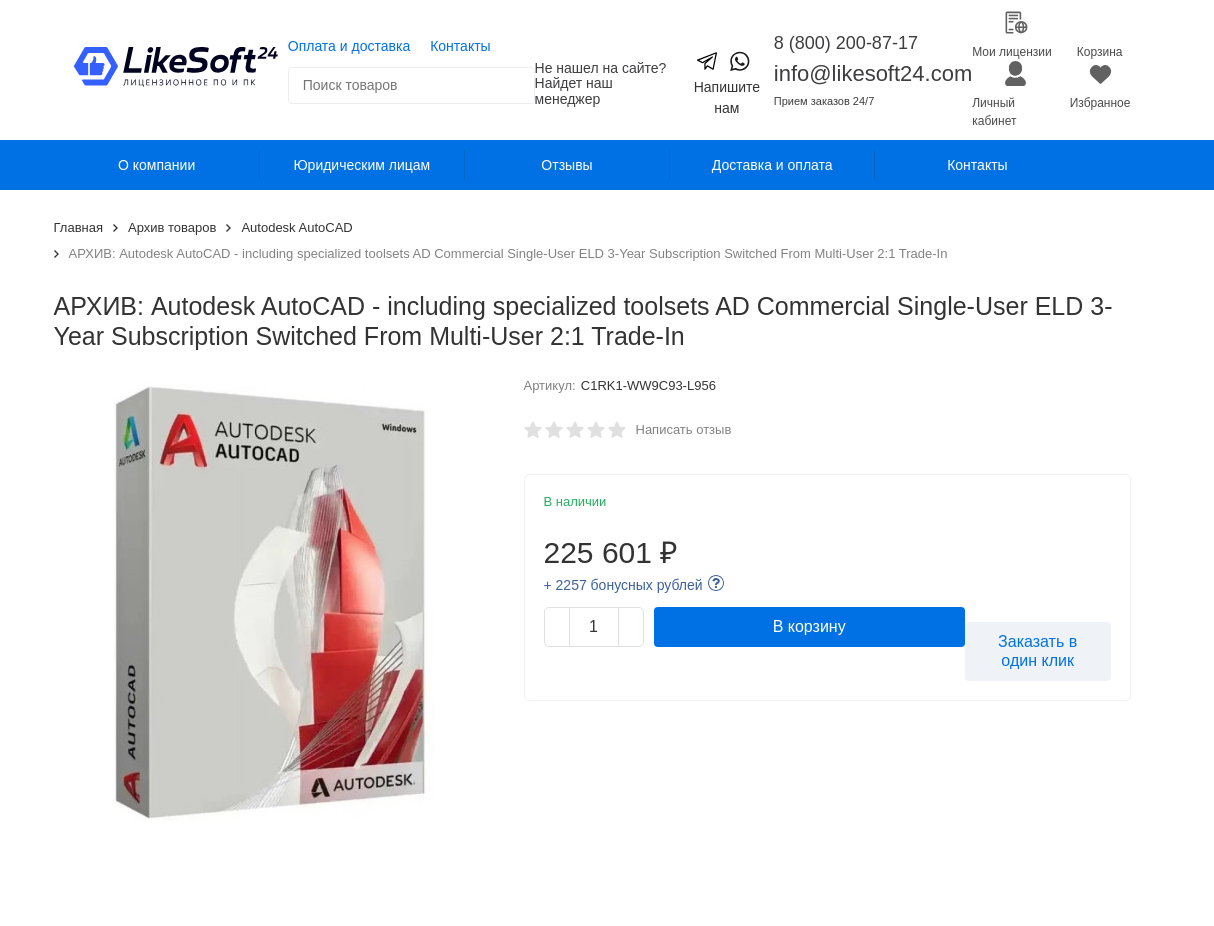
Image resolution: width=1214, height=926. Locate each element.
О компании (156, 165)
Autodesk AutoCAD (296, 227)
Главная (78, 227)
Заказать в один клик (1037, 651)
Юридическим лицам (361, 165)
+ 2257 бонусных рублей (623, 585)
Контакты (460, 46)
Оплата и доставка (349, 46)
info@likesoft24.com (873, 73)
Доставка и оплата (772, 165)
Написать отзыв (684, 429)
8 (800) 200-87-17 (846, 43)
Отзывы (566, 165)
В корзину (809, 626)
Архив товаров (172, 227)
